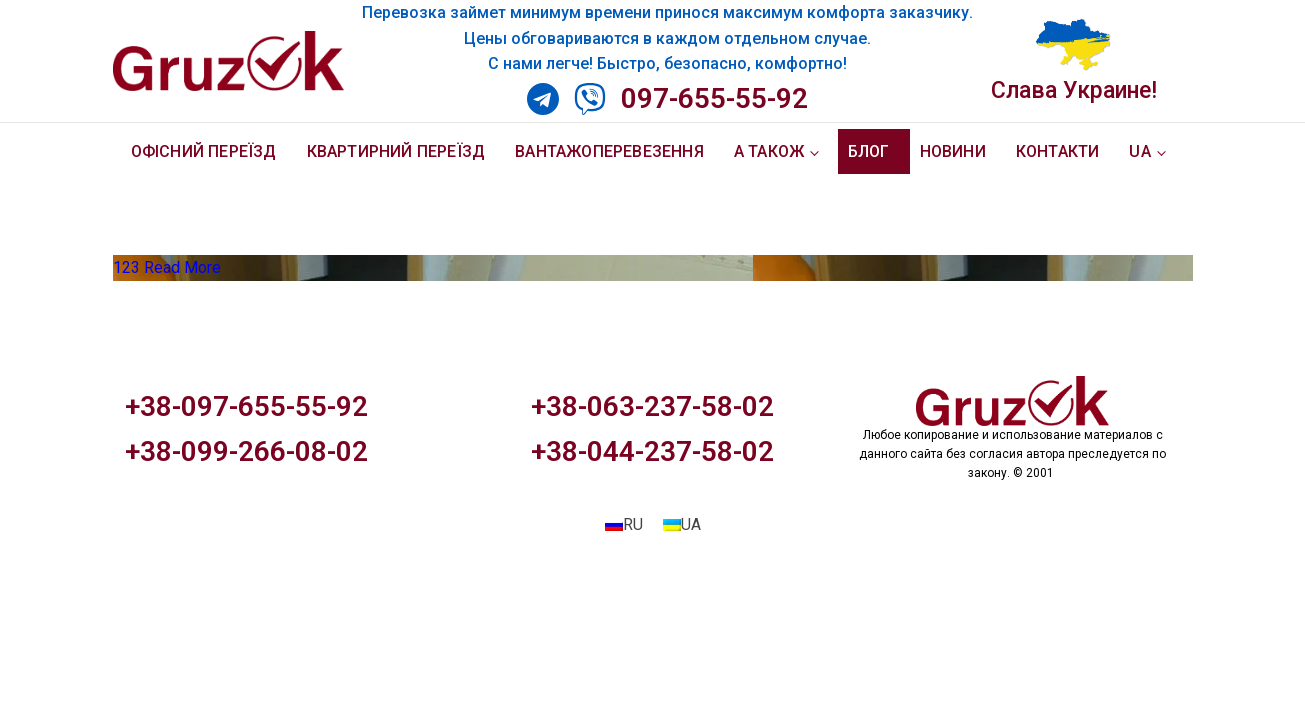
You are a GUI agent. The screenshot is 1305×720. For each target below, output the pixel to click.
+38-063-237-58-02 (652, 406)
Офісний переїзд (204, 151)
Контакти (1058, 151)
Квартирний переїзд (396, 151)
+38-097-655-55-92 (246, 406)
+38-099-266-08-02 (246, 451)
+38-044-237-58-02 (652, 451)
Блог (869, 151)
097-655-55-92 (714, 98)
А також (769, 151)
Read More (182, 267)
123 (126, 267)
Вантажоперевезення (609, 151)
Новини (953, 151)
